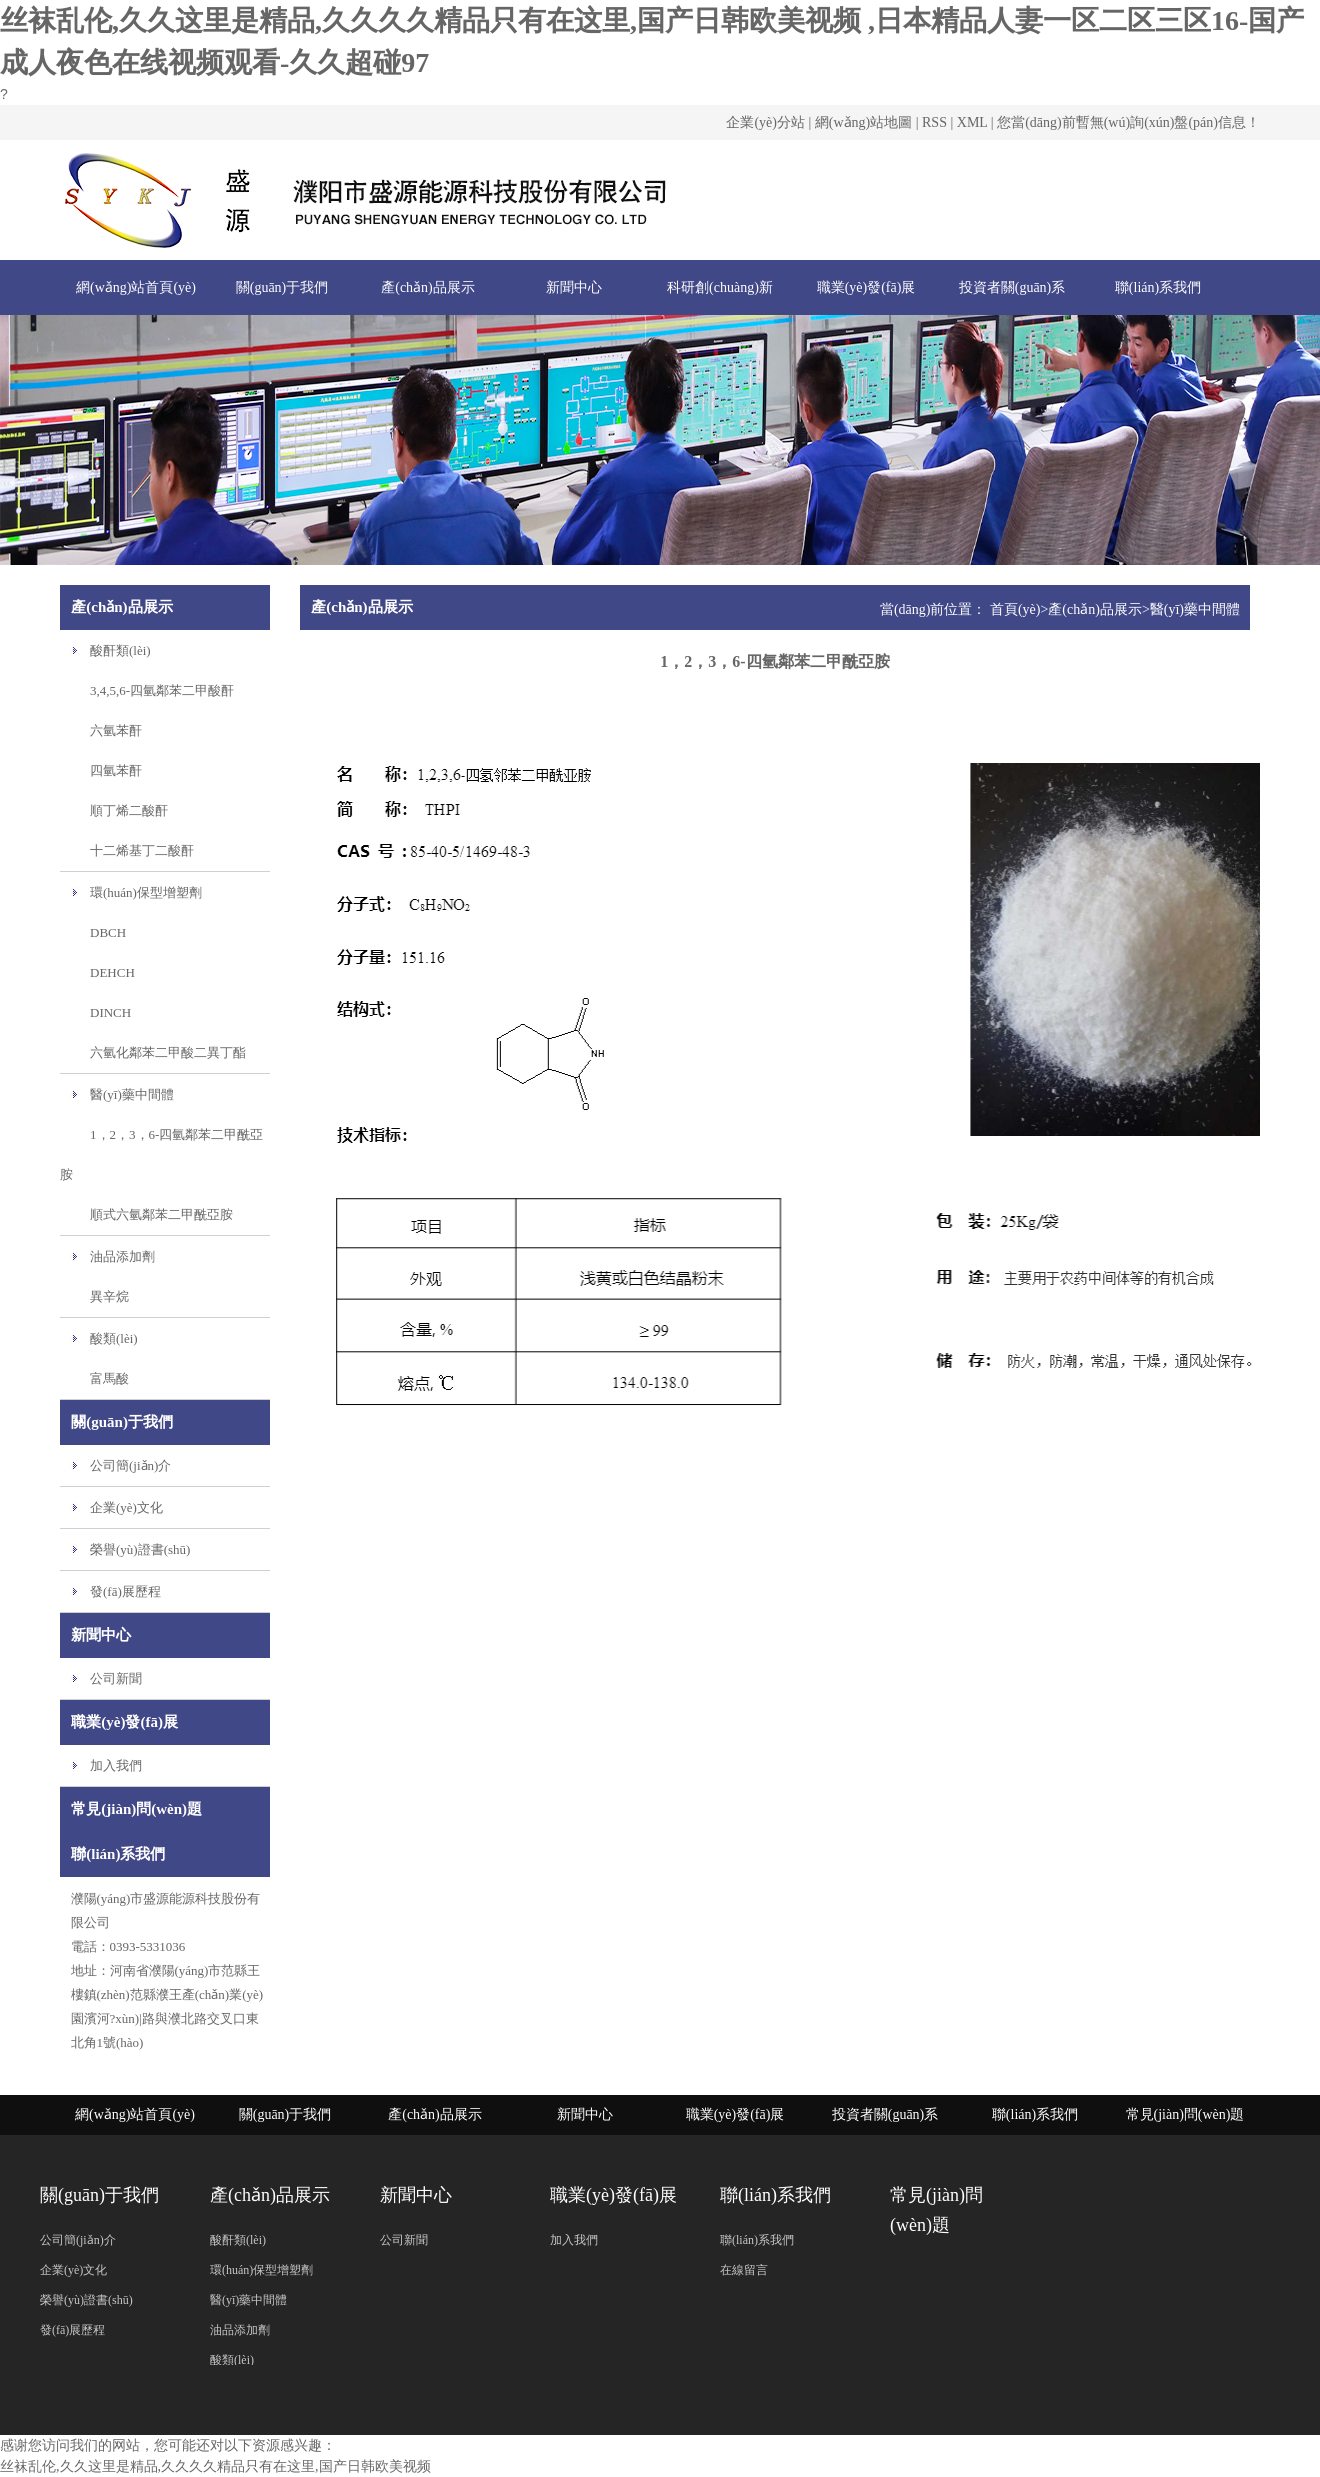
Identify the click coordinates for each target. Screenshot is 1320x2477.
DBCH (108, 932)
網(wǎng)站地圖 (863, 122)
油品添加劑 (122, 1256)
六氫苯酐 (116, 730)
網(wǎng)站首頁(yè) (136, 287)
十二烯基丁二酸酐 (142, 850)
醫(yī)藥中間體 (132, 1094)
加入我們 (116, 1765)
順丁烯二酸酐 (129, 810)
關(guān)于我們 (282, 287)
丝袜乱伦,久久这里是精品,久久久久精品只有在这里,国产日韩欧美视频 (215, 2466)
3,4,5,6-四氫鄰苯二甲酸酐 (162, 690)
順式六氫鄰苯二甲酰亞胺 (161, 1214)
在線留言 (744, 2270)
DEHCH (112, 972)
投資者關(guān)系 (1012, 287)
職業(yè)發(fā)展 (866, 287)
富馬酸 (109, 1378)
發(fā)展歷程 (125, 1591)
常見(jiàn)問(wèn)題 (1185, 2114)
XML (972, 122)
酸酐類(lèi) (120, 650)
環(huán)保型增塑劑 (146, 892)
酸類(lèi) (114, 1338)
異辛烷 (109, 1296)
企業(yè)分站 (765, 122)
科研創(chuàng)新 (720, 287)
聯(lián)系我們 (1158, 287)
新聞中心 (574, 287)
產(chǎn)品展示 (428, 287)
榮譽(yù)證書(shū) (140, 1549)
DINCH (110, 1012)
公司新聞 (116, 1678)
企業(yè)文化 (126, 1507)
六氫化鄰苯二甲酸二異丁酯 (168, 1052)
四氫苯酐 (116, 770)
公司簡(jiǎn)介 (130, 1465)
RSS (934, 122)
